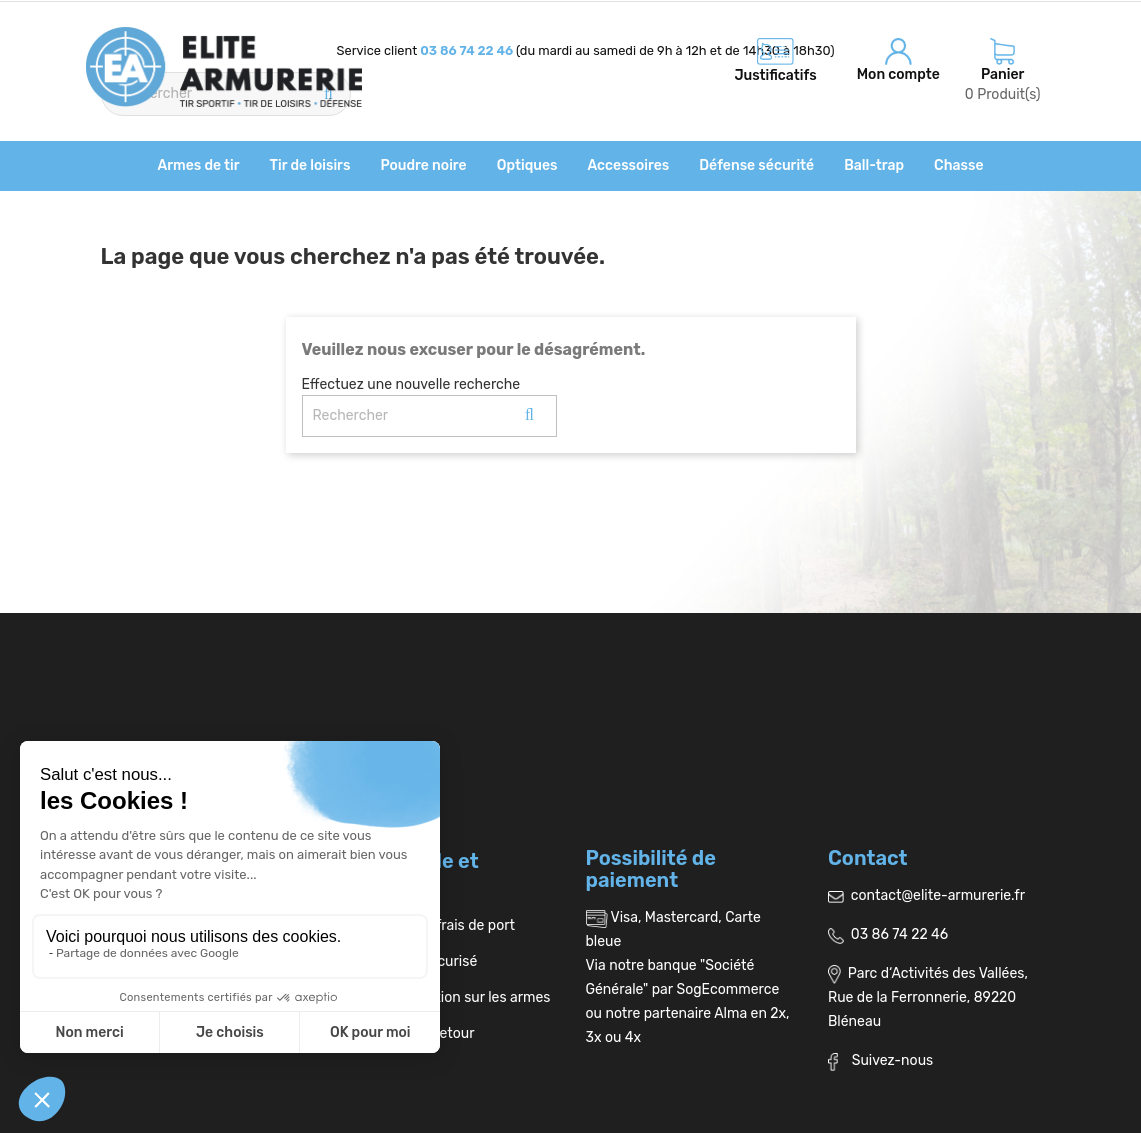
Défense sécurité (756, 165)
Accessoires (628, 165)
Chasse (958, 165)
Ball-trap (874, 165)
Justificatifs (775, 75)
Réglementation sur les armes (446, 997)
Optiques (527, 165)
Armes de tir (199, 165)
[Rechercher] (429, 416)
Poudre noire (423, 165)
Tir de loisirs (310, 165)
